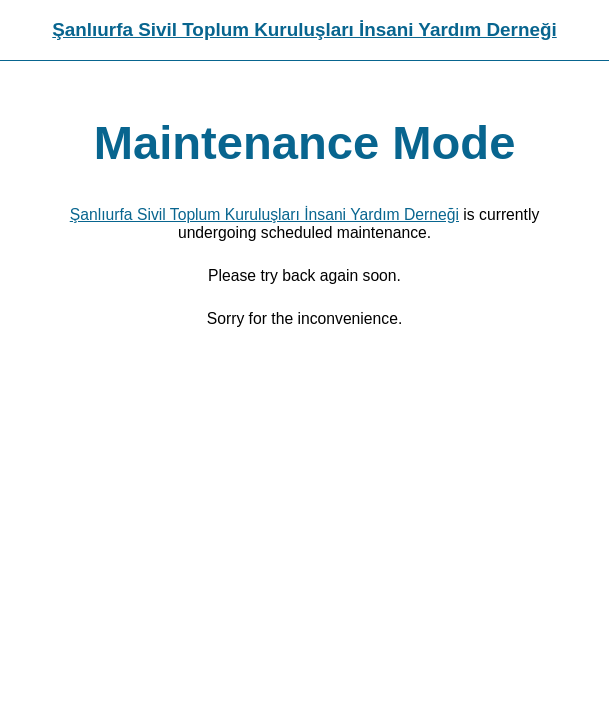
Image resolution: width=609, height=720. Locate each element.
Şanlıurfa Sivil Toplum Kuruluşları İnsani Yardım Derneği (304, 29)
